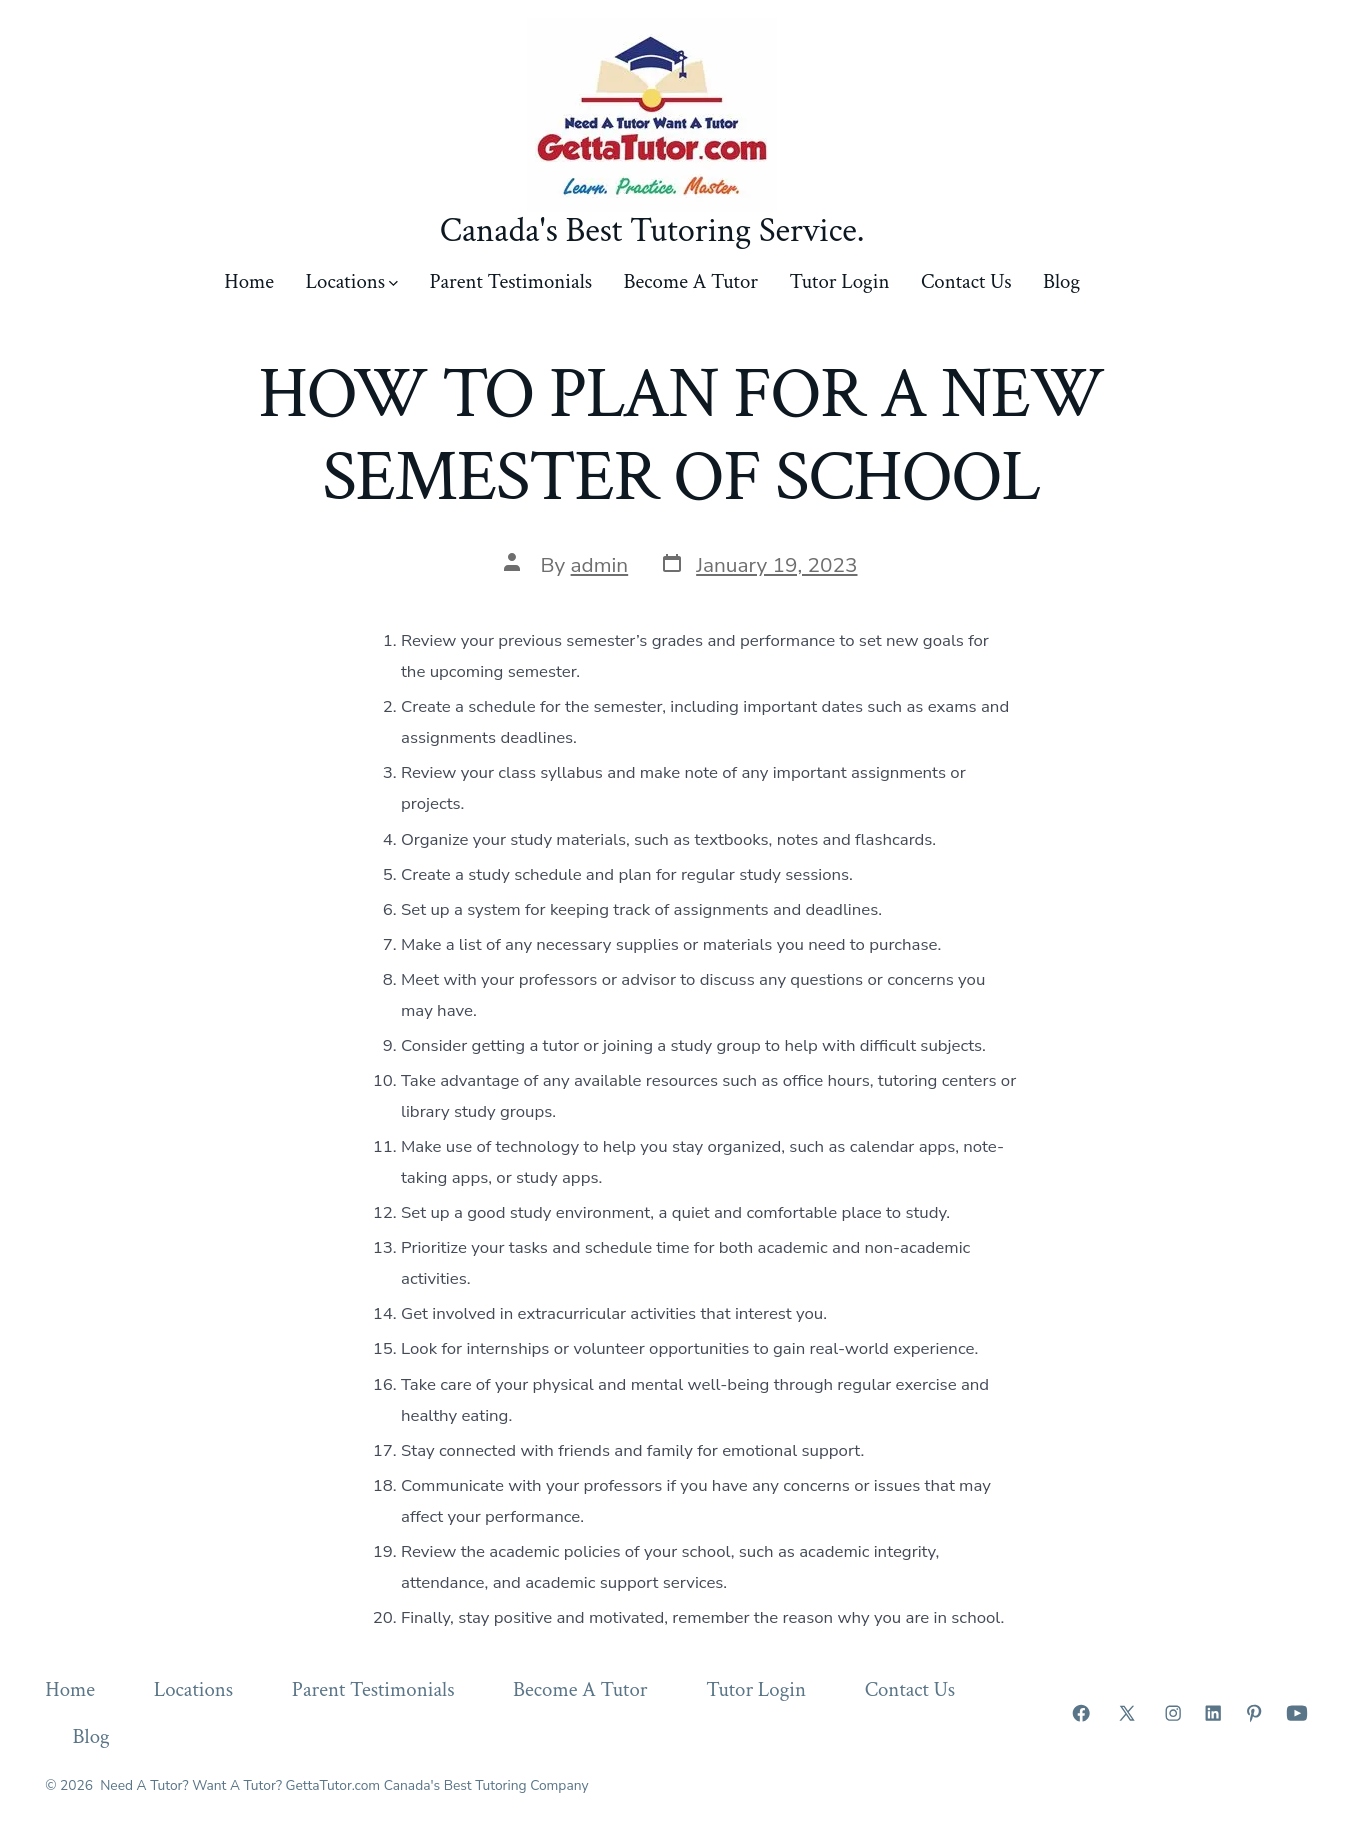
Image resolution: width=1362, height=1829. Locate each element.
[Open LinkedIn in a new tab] (1213, 1713)
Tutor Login (840, 281)
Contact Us (966, 281)
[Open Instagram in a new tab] (1173, 1713)
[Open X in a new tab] (1127, 1713)
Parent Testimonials (510, 281)
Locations (352, 281)
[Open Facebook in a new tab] (1081, 1713)
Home (249, 281)
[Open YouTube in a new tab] (1297, 1713)
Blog (1061, 281)
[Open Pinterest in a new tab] (1254, 1713)
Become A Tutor (691, 281)
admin (600, 565)
